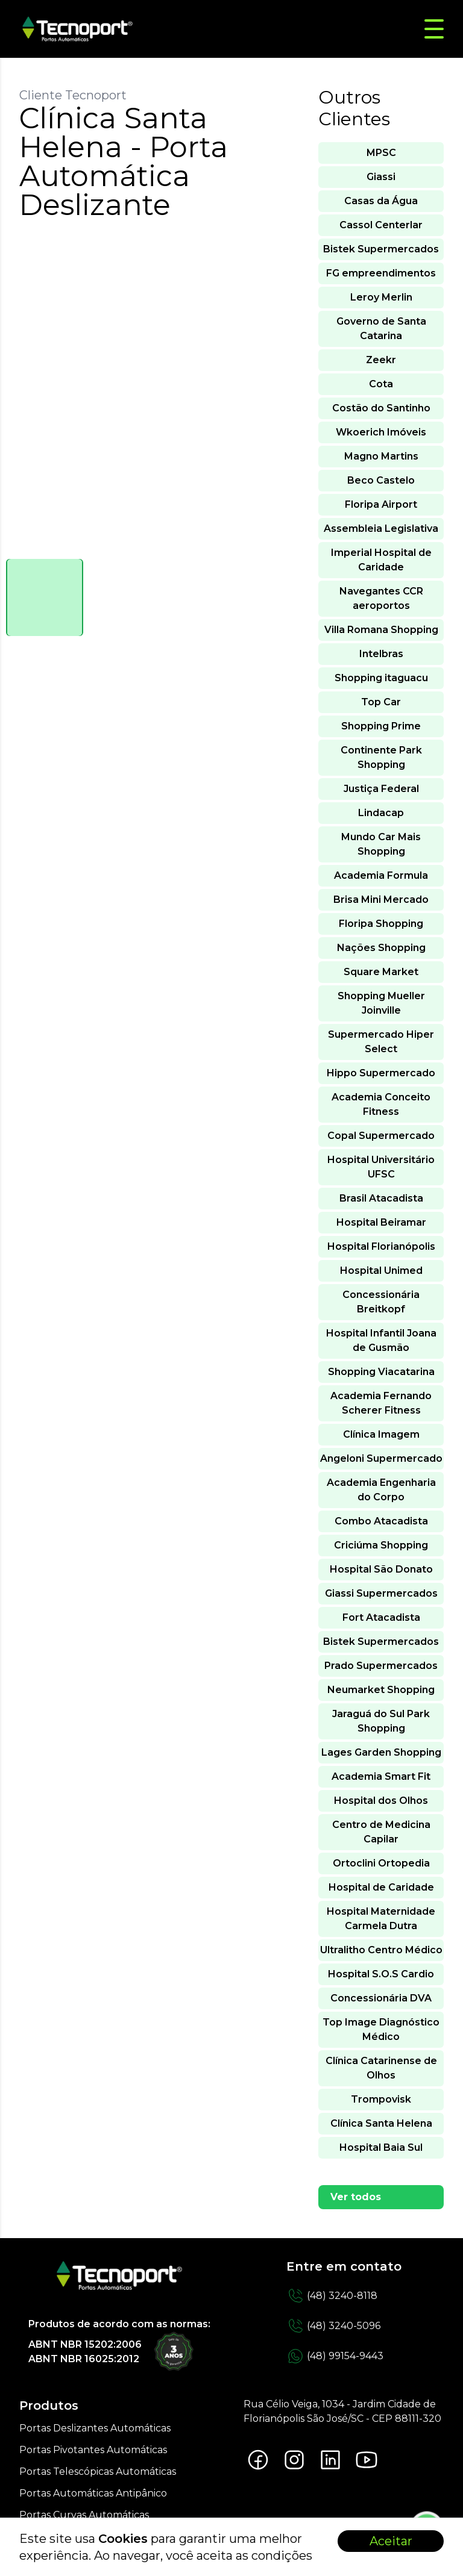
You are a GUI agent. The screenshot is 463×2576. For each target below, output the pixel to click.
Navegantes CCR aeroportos (381, 598)
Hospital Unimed (381, 1270)
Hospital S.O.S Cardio (381, 1974)
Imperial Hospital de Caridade (381, 560)
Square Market (381, 972)
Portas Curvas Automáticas (84, 2515)
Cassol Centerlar (381, 225)
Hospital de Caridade (381, 1887)
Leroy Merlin (381, 297)
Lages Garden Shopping (381, 1752)
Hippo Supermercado (381, 1073)
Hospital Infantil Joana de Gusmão (381, 1340)
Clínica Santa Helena (381, 2123)
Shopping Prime (381, 726)
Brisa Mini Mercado (381, 899)
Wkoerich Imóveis (381, 432)
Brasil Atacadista (381, 1198)
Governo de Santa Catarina (381, 328)
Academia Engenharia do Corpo (381, 1490)
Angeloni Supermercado (381, 1458)
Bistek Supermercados (381, 249)
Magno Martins (381, 456)
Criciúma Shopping (381, 1545)
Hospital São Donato (381, 1569)
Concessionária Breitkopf (381, 1302)
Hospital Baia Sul (381, 2147)
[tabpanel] (156, 396)
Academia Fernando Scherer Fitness (381, 1403)
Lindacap (381, 813)
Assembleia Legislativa (381, 528)
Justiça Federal (381, 788)
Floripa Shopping (381, 923)
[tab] (44, 597)
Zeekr (381, 360)
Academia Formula (381, 875)
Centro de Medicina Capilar (381, 1832)
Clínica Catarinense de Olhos (381, 2068)
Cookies (123, 2538)
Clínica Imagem (381, 1434)
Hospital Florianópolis (381, 1246)
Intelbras (381, 654)
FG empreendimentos (381, 273)
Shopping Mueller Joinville (381, 1003)
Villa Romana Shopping (381, 629)
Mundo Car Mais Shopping (381, 844)
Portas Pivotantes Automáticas (93, 2450)
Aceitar (391, 2541)
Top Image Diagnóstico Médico (381, 2029)
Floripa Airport (381, 504)
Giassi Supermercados (381, 1593)
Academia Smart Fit (381, 1776)
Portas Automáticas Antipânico (93, 2493)
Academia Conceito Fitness (381, 1104)
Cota (381, 384)
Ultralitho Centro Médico (381, 1950)
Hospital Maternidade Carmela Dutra (381, 1919)
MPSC (381, 152)
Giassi (381, 176)
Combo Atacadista (381, 1521)
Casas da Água (381, 201)
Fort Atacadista (381, 1617)
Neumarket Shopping (381, 1689)
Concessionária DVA (381, 1998)
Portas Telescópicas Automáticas (97, 2471)
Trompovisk (381, 2099)
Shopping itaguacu (381, 678)
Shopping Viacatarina (381, 1371)
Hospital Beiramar (381, 1222)
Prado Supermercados (381, 1665)
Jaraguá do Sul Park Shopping (381, 1721)
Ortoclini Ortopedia (381, 1863)
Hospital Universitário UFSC (381, 1167)
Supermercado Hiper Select (381, 1042)
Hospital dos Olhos (381, 1800)
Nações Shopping (381, 947)
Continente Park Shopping (381, 757)
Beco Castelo (381, 480)
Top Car (381, 702)
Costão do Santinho (381, 408)
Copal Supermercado (381, 1135)
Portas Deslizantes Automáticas (95, 2428)
